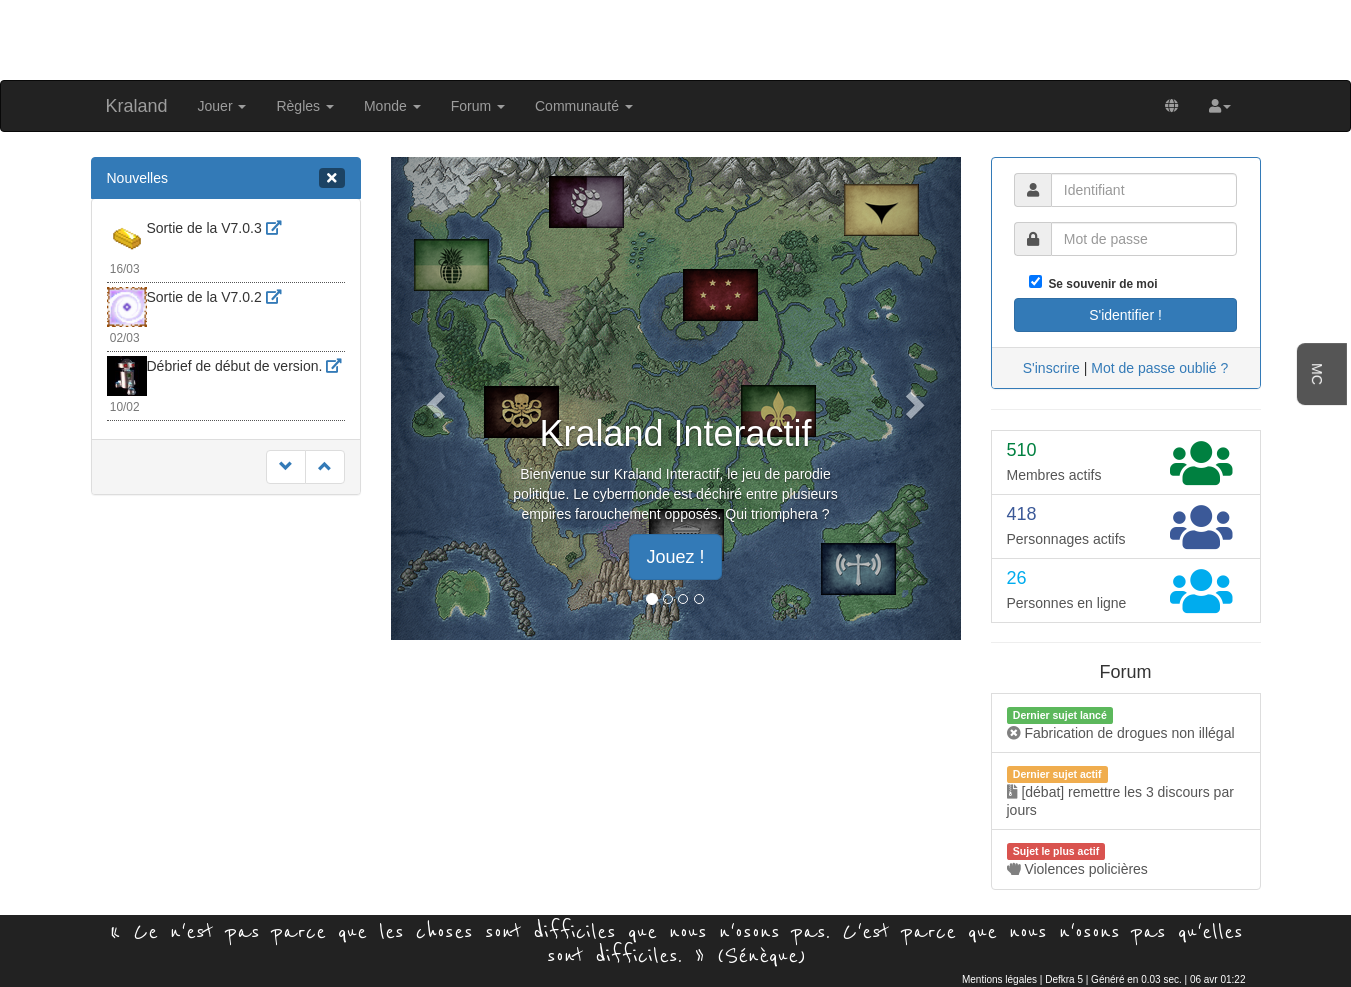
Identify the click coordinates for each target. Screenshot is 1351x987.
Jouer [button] (222, 106)
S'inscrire (1051, 368)
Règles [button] (304, 106)
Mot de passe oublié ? (1159, 368)
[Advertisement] (676, 38)
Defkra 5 (1064, 979)
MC (1317, 374)
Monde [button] (392, 106)
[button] (1220, 106)
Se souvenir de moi (1100, 284)
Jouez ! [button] (675, 557)
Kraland (137, 106)
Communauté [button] (584, 106)
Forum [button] (478, 106)
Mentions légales (999, 979)
